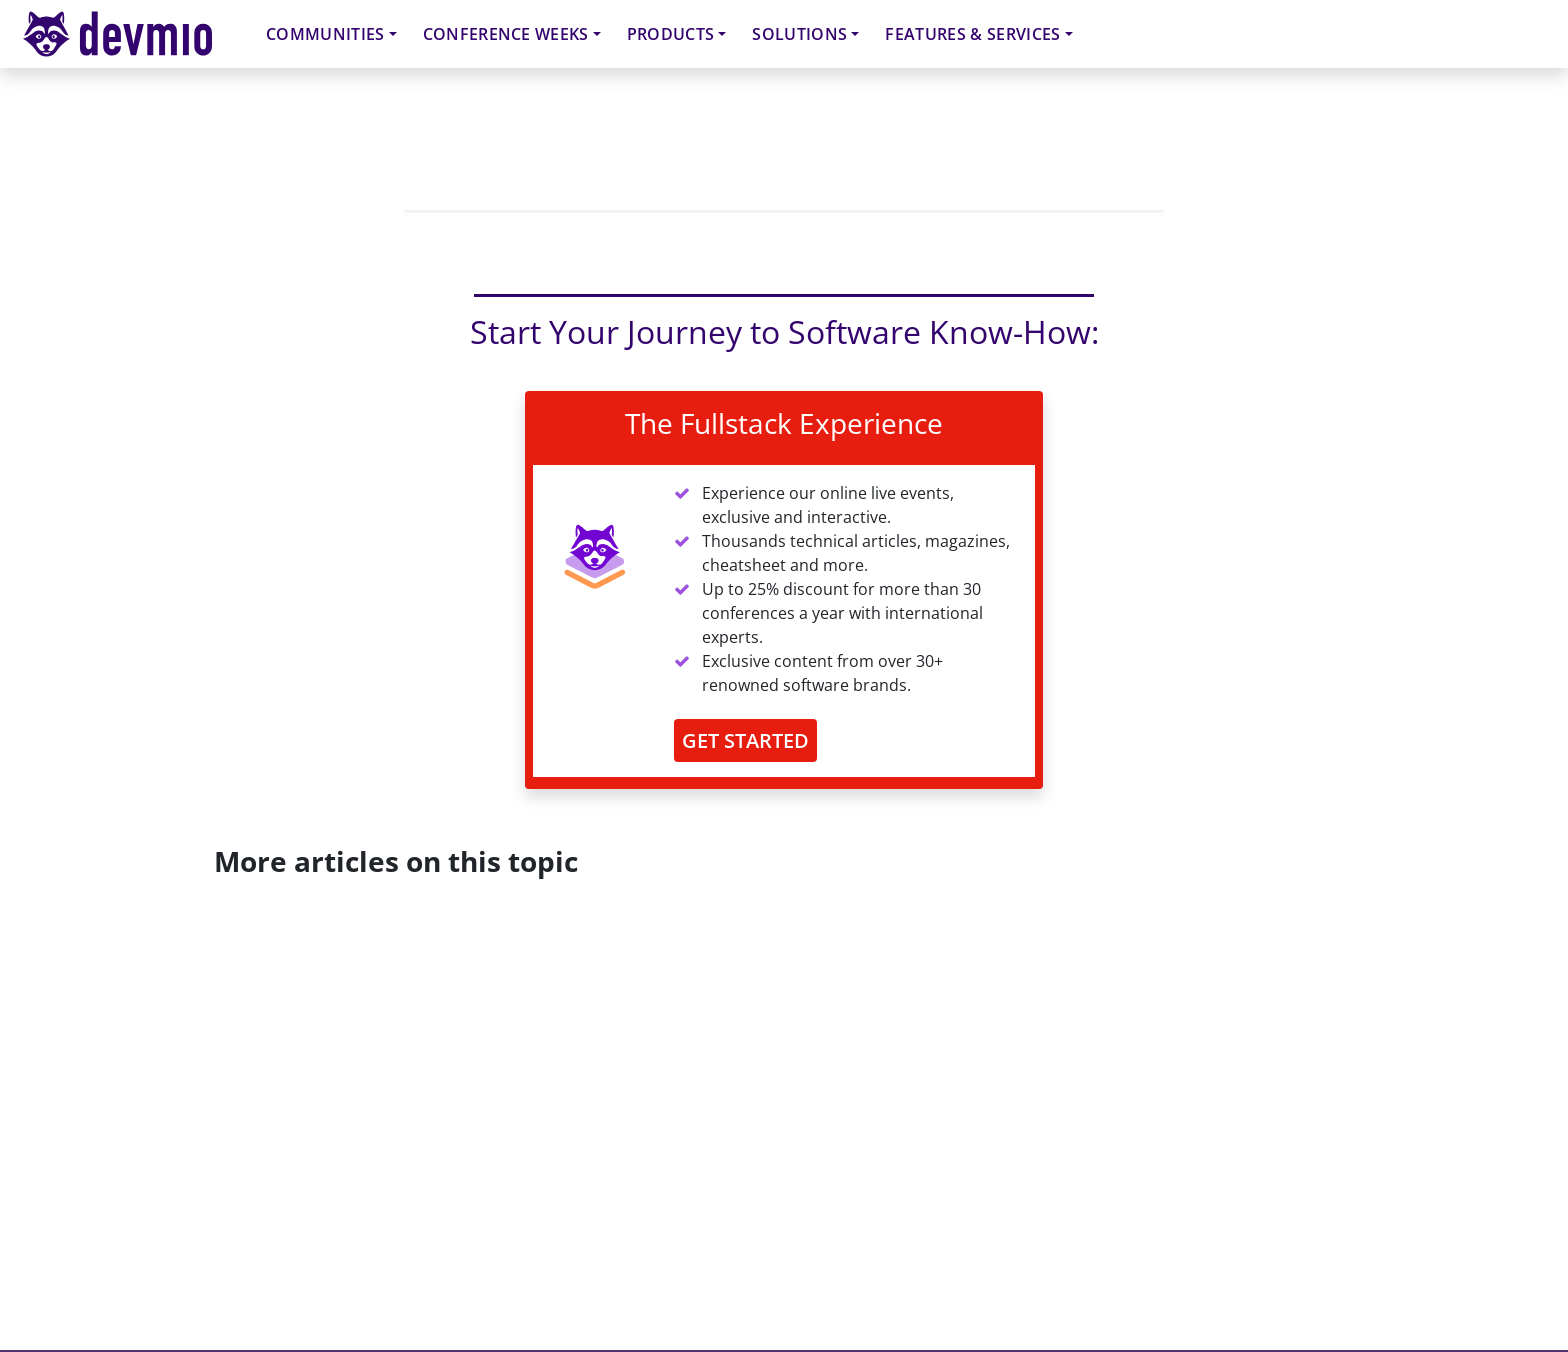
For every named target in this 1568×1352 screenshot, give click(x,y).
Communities (325, 34)
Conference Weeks (506, 34)
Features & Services (972, 34)
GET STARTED (745, 740)
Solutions (799, 34)
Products (671, 34)
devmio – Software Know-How (133, 33)
